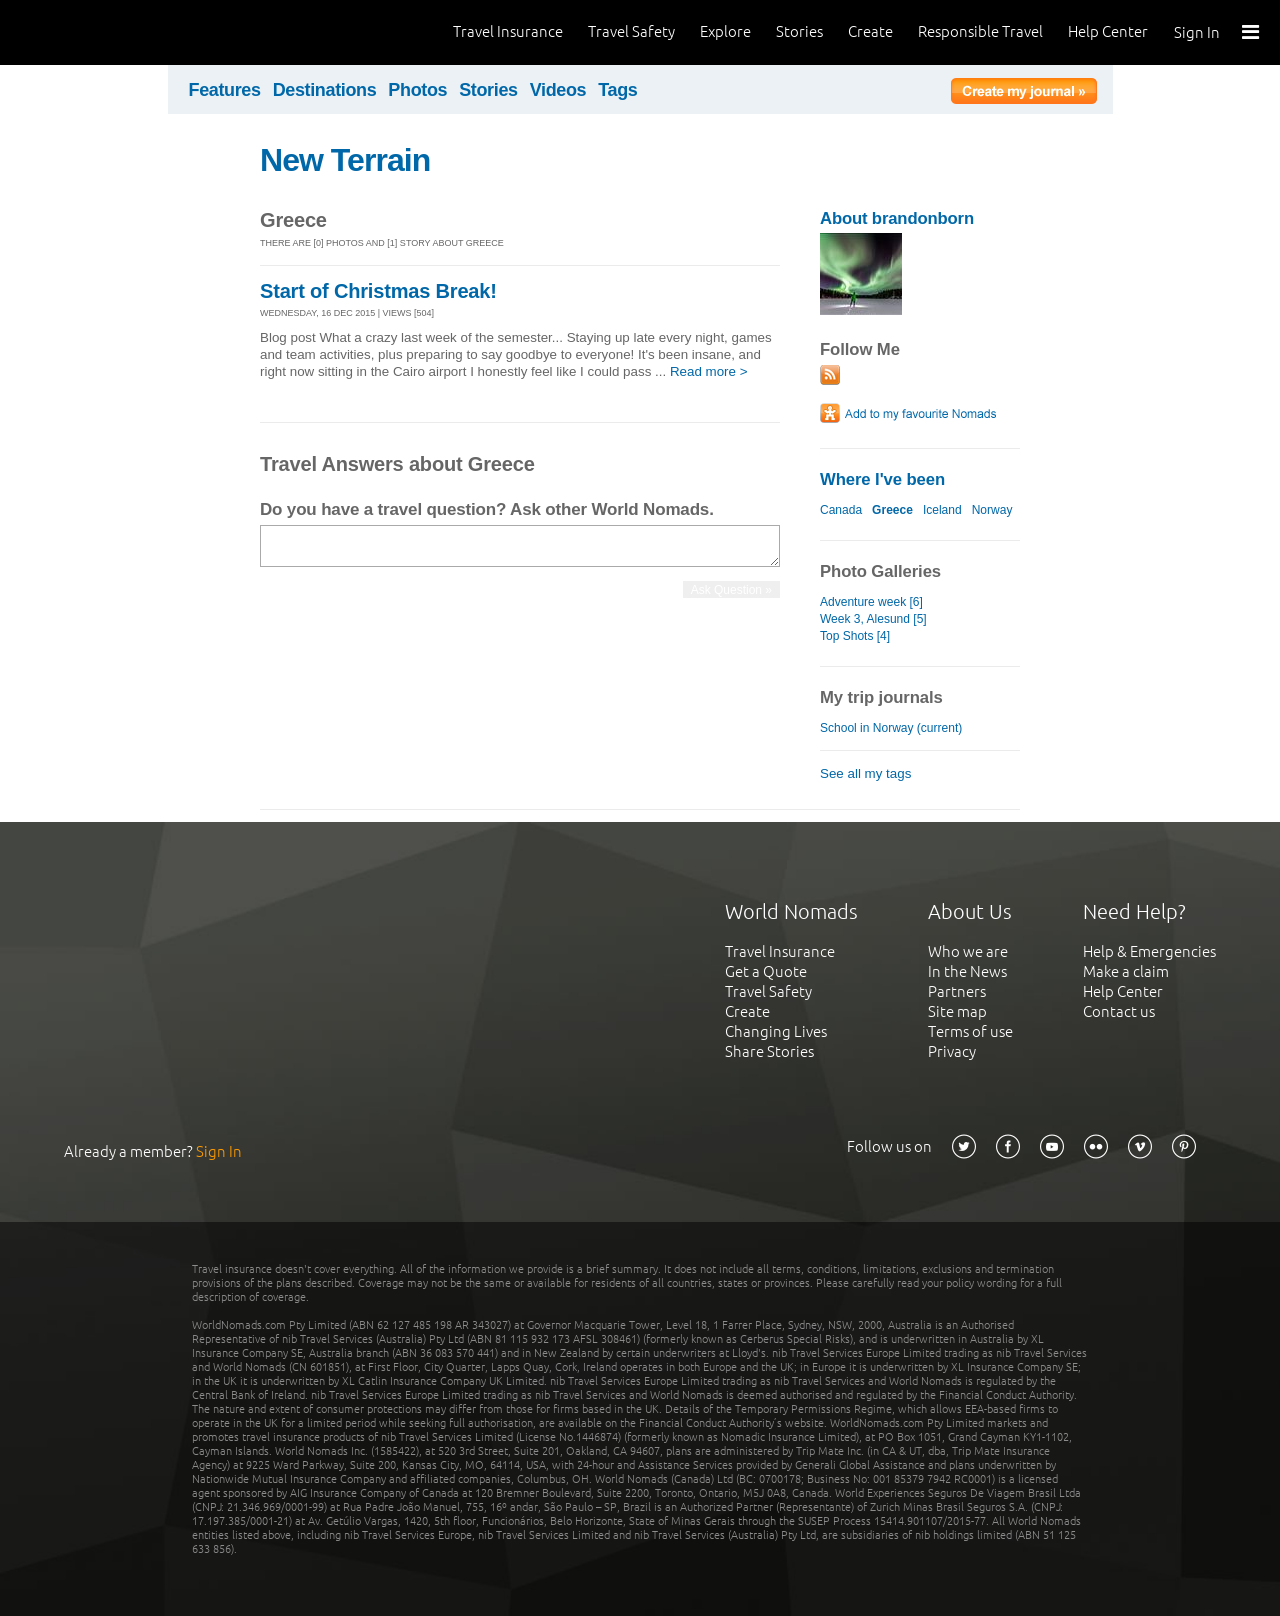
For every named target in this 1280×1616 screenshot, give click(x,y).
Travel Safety (631, 31)
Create (870, 31)
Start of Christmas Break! (378, 291)
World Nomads (105, 32)
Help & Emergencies (1149, 951)
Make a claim (1126, 971)
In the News (967, 971)
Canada (841, 510)
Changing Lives (776, 1031)
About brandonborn (897, 218)
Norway (992, 510)
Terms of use (970, 1031)
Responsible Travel (980, 31)
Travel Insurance (508, 31)
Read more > (709, 371)
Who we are (968, 951)
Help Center (1108, 31)
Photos (417, 90)
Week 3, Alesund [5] (873, 619)
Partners (957, 991)
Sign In (1197, 32)
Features (225, 90)
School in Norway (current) (891, 728)
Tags (617, 90)
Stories (799, 31)
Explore (725, 31)
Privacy (952, 1051)
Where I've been (882, 479)
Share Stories (769, 1051)
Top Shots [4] (855, 636)
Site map (957, 1011)
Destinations (325, 90)
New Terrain (345, 160)
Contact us (1119, 1011)
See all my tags (865, 773)
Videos (558, 90)
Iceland (942, 510)
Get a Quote (766, 971)
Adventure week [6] (871, 602)
